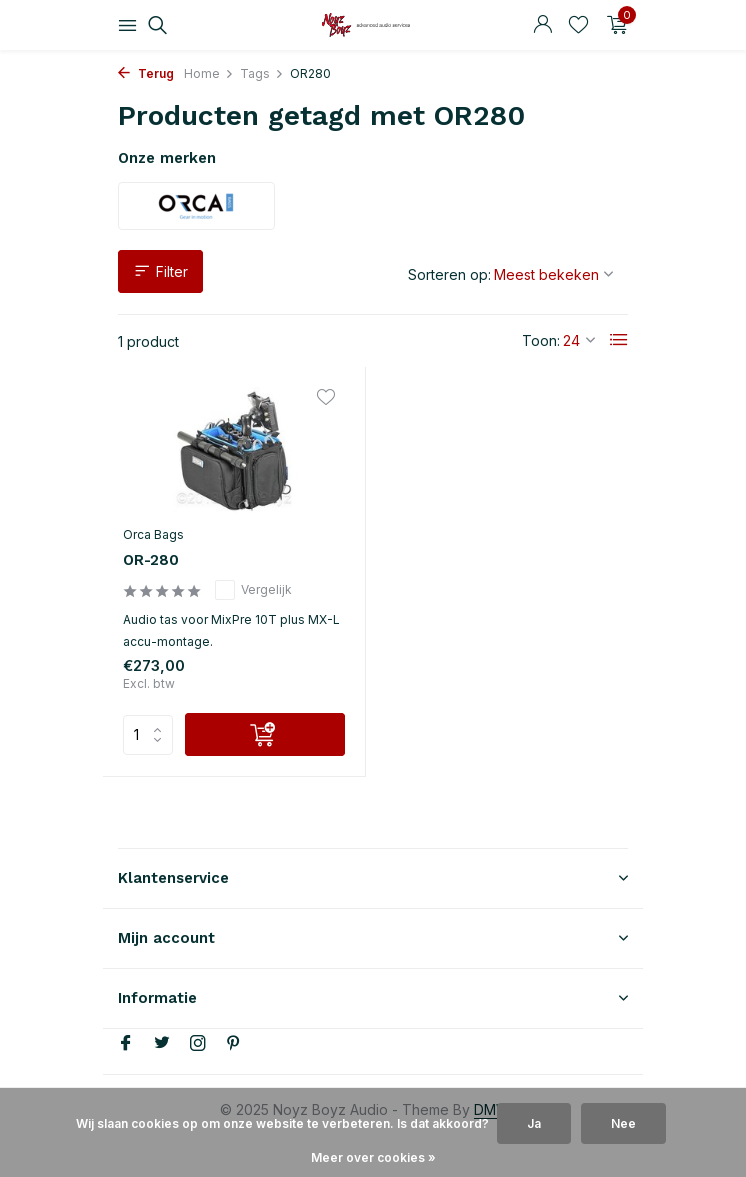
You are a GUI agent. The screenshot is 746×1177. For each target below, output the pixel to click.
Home (209, 73)
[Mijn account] (542, 25)
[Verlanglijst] (578, 25)
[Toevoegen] (265, 734)
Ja (534, 1123)
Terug (146, 73)
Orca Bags (153, 534)
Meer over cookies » (373, 1157)
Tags (262, 73)
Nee (623, 1123)
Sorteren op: (449, 274)
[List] (619, 340)
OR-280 (151, 560)
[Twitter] (162, 1044)
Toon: (541, 340)
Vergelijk (253, 590)
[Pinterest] (234, 1044)
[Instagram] (198, 1044)
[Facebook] (126, 1044)
